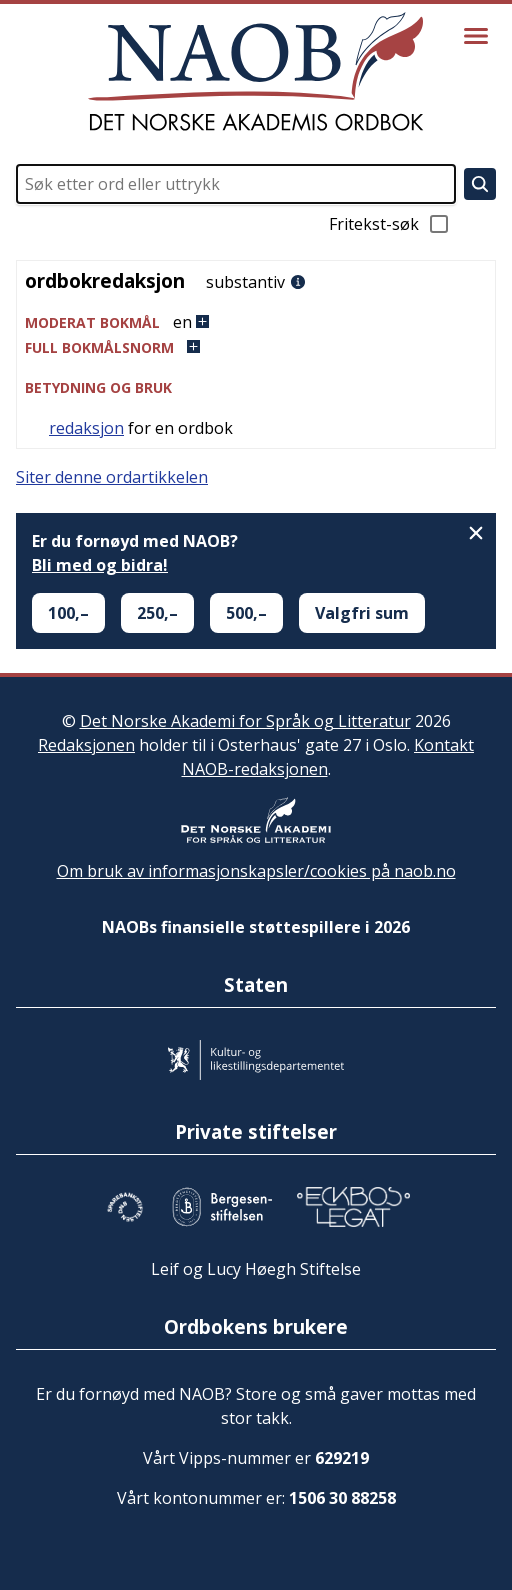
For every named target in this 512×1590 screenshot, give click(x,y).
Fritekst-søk (390, 224)
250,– (157, 613)
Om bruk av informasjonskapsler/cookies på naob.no (256, 871)
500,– (246, 613)
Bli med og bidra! (100, 565)
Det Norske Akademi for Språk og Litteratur (245, 721)
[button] (256, 322)
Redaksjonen (86, 745)
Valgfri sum (362, 613)
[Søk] (480, 184)
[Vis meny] (476, 36)
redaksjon (86, 428)
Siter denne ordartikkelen (112, 477)
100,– (68, 613)
